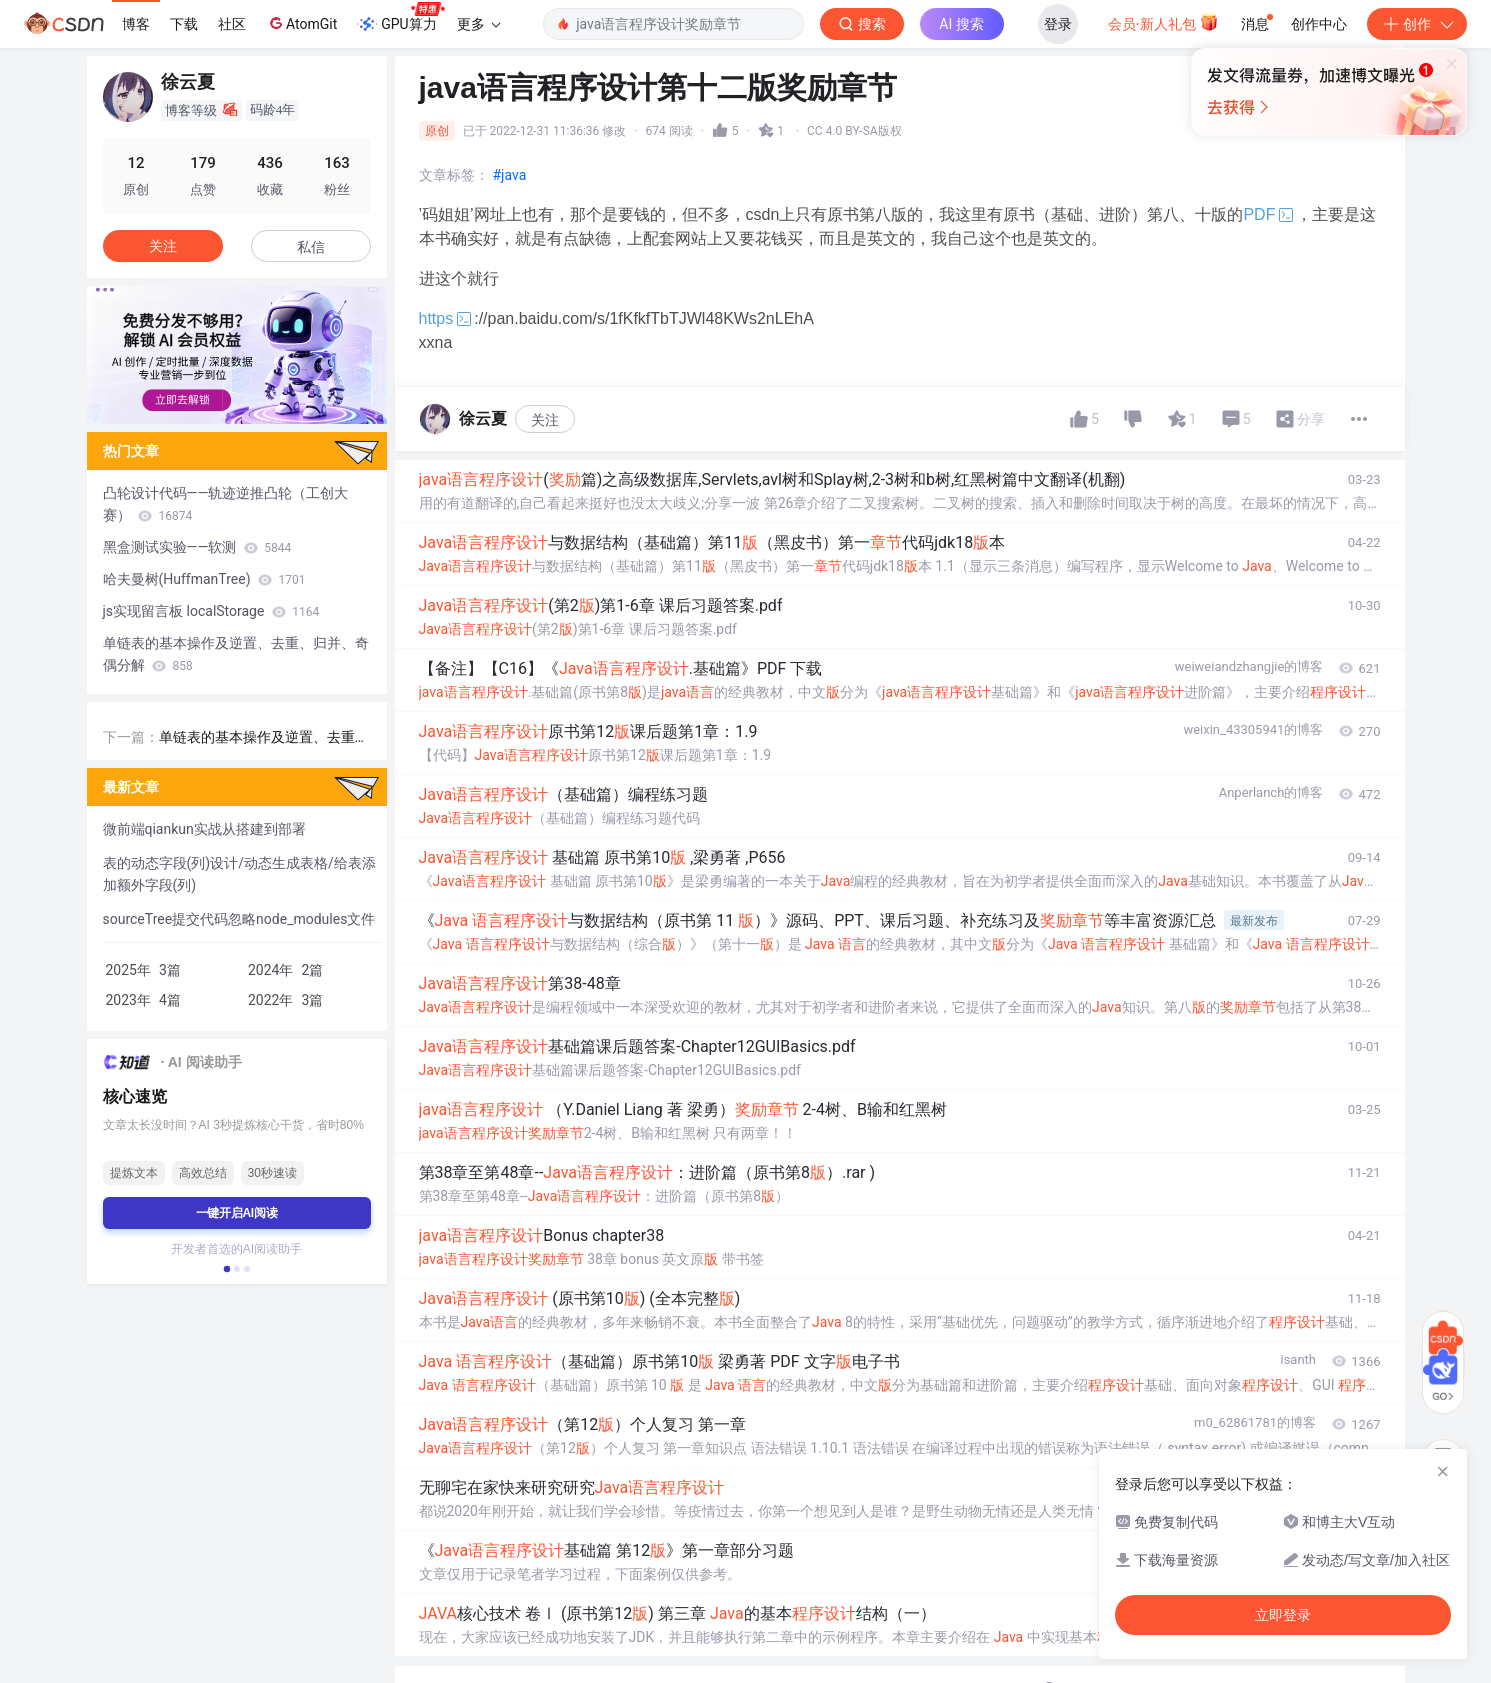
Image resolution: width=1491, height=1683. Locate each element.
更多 (479, 24)
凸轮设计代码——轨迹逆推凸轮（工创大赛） (226, 504)
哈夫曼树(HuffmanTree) (204, 579)
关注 (545, 420)
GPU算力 (400, 18)
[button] (226, 1269)
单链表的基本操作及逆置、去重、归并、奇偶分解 (236, 654)
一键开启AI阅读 (237, 1213)
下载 (184, 24)
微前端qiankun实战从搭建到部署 (204, 829)
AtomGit (301, 23)
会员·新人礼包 (1163, 22)
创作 (1417, 24)
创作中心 (1319, 24)
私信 (311, 247)
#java (510, 175)
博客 (136, 24)
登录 (1058, 24)
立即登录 (910, 189)
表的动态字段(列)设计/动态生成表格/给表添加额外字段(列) (239, 874)
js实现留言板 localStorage (211, 611)
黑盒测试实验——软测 (197, 547)
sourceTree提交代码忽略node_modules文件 (239, 919)
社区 (232, 24)
